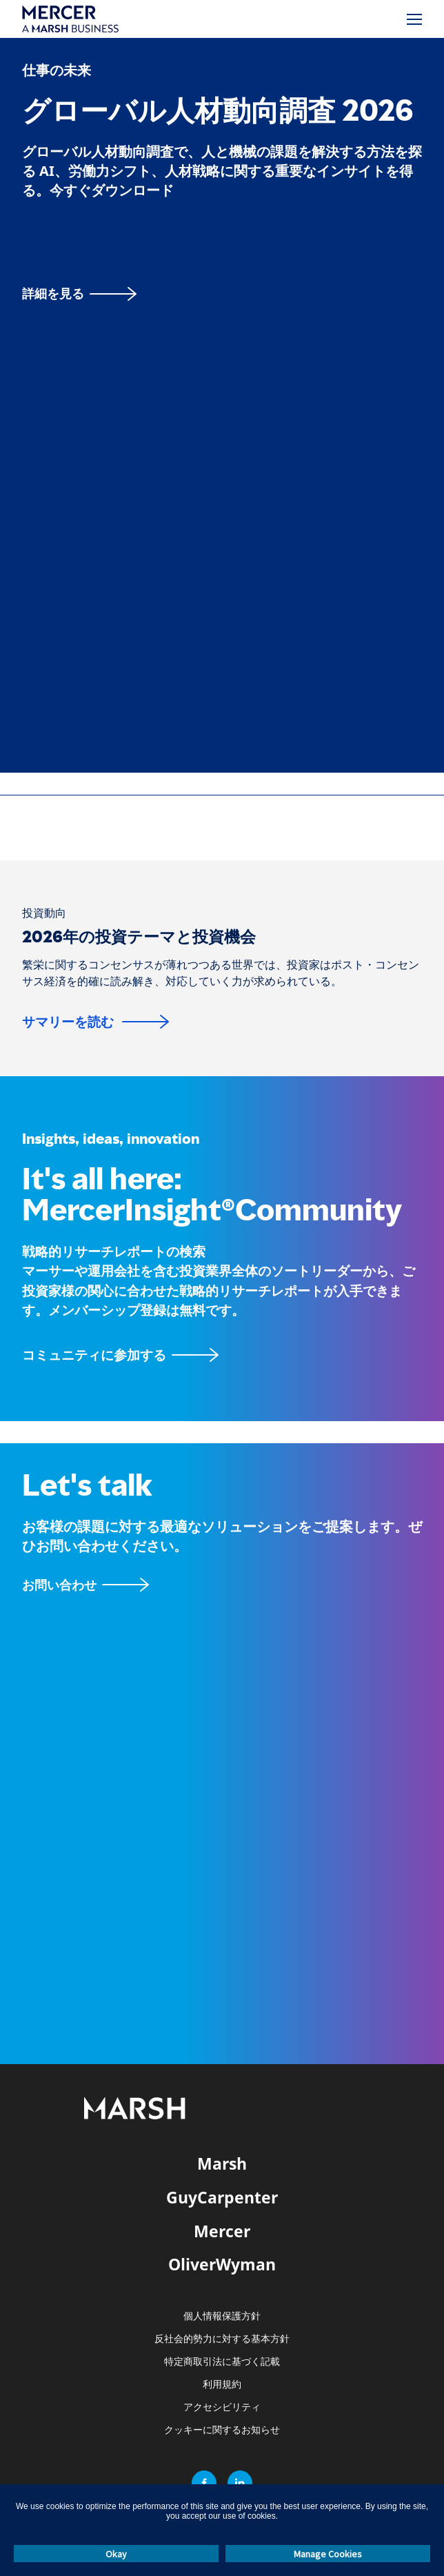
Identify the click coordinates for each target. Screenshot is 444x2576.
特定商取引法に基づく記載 (222, 2362)
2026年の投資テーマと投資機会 (139, 936)
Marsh (222, 2163)
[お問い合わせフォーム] (85, 1585)
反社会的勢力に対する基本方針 (222, 2339)
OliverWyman (222, 2264)
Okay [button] (116, 2554)
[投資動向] (44, 913)
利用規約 (222, 2384)
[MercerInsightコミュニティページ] (222, 1355)
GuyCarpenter (222, 2197)
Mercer (222, 2231)
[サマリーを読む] (95, 1022)
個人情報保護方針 (222, 2316)
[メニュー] (414, 19)
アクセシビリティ (222, 2407)
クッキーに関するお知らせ (222, 2430)
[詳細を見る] (79, 293)
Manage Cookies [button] (328, 2554)
